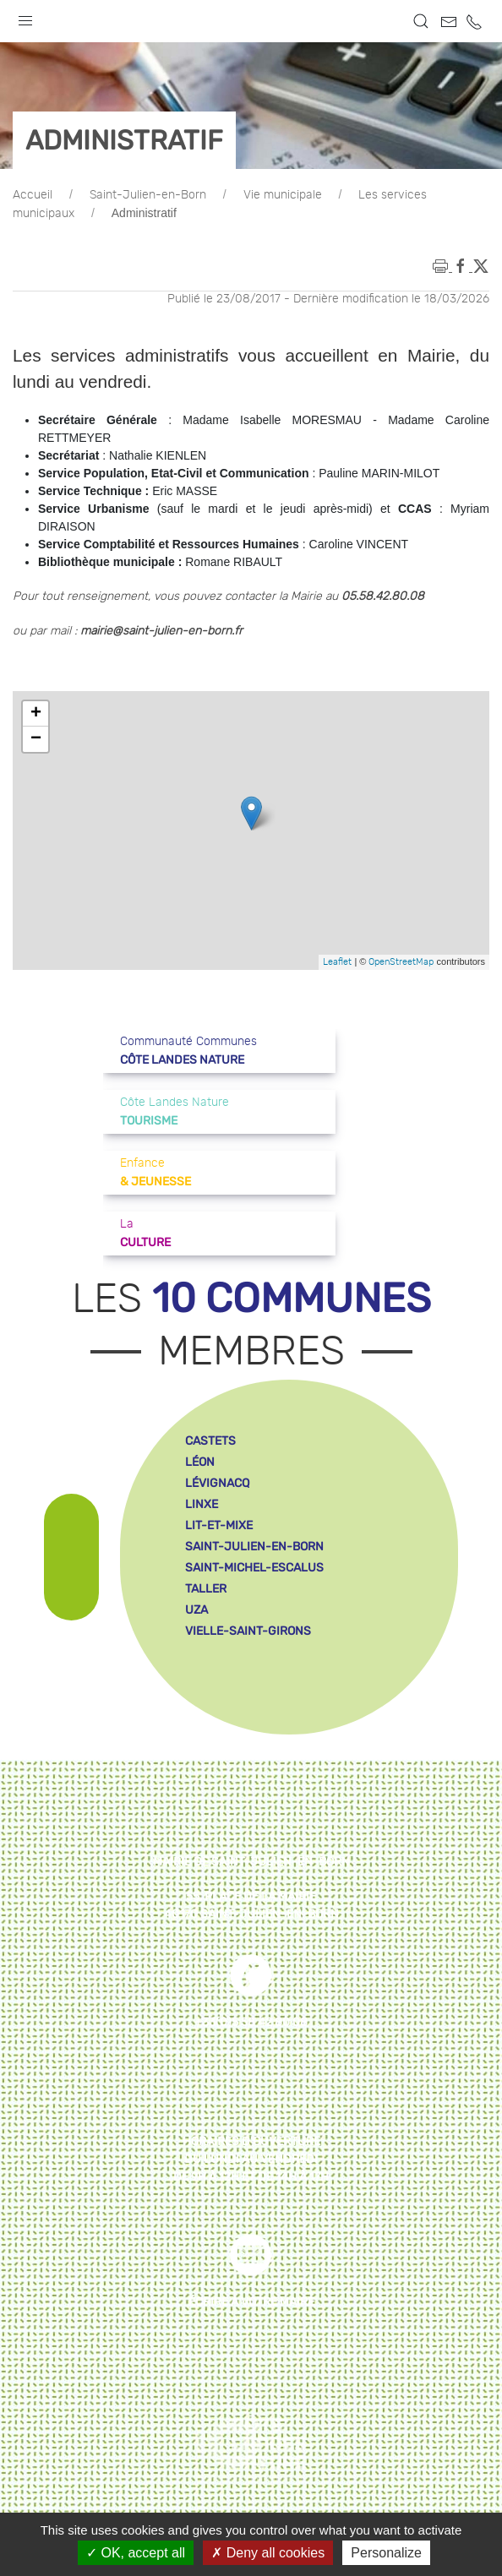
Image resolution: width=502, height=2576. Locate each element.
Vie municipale (282, 195)
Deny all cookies (268, 2553)
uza (196, 1610)
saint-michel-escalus (254, 1567)
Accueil (32, 195)
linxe (201, 1504)
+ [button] (35, 714)
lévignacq (217, 1483)
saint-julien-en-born (254, 1546)
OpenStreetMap (401, 962)
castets (210, 1441)
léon (200, 1462)
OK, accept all (135, 2553)
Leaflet (337, 962)
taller (205, 1589)
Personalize (386, 2553)
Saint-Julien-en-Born (148, 195)
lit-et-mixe (219, 1525)
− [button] (35, 739)
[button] (25, 17)
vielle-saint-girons (248, 1631)
